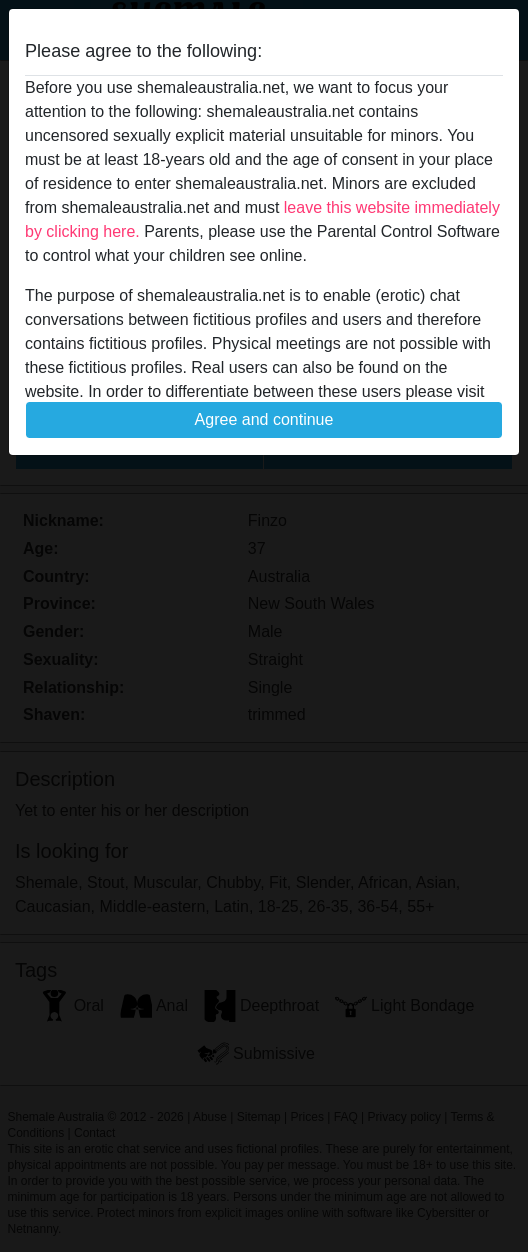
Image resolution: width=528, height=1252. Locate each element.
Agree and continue (264, 419)
